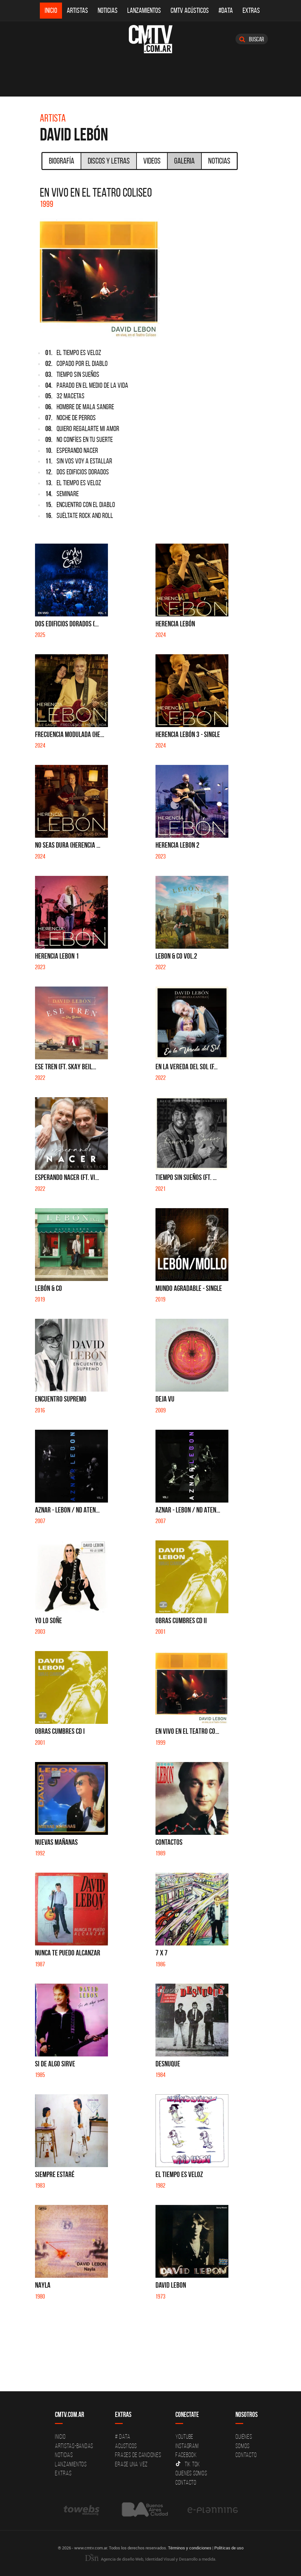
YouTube (184, 2436)
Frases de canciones (138, 2454)
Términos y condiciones (189, 2548)
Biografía (61, 160)
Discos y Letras (109, 160)
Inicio (51, 10)
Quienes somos (191, 2473)
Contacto (186, 2482)
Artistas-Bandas (74, 2445)
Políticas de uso (228, 2548)
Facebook (186, 2454)
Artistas (77, 10)
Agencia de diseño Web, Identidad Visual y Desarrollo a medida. (150, 2559)
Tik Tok (187, 2464)
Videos (152, 160)
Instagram (187, 2445)
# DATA (122, 2436)
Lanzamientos (144, 10)
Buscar (251, 39)
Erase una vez (131, 2464)
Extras (251, 10)
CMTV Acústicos (190, 10)
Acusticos (126, 2445)
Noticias (108, 10)
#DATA (225, 10)
